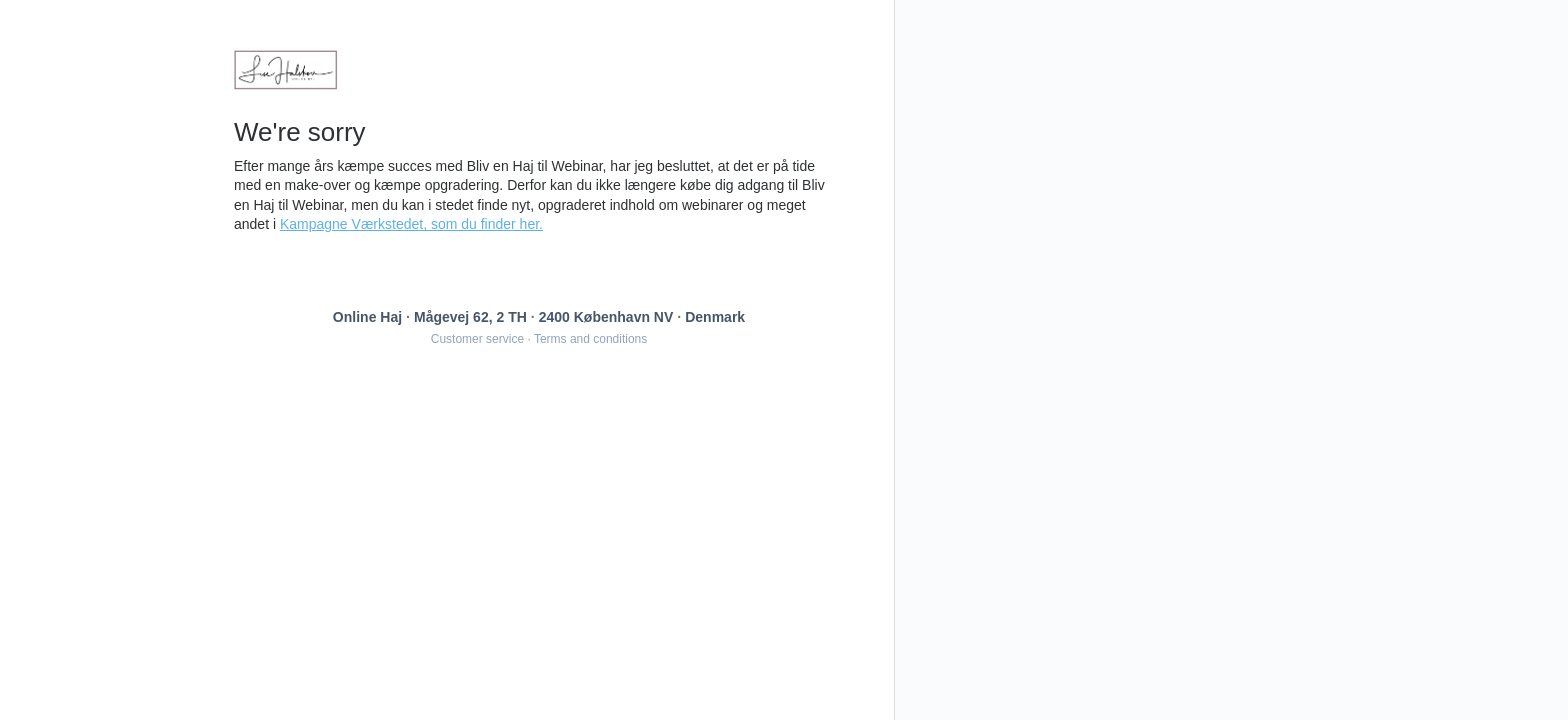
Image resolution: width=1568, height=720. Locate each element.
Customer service (477, 339)
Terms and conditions (590, 339)
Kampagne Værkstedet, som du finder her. (411, 224)
